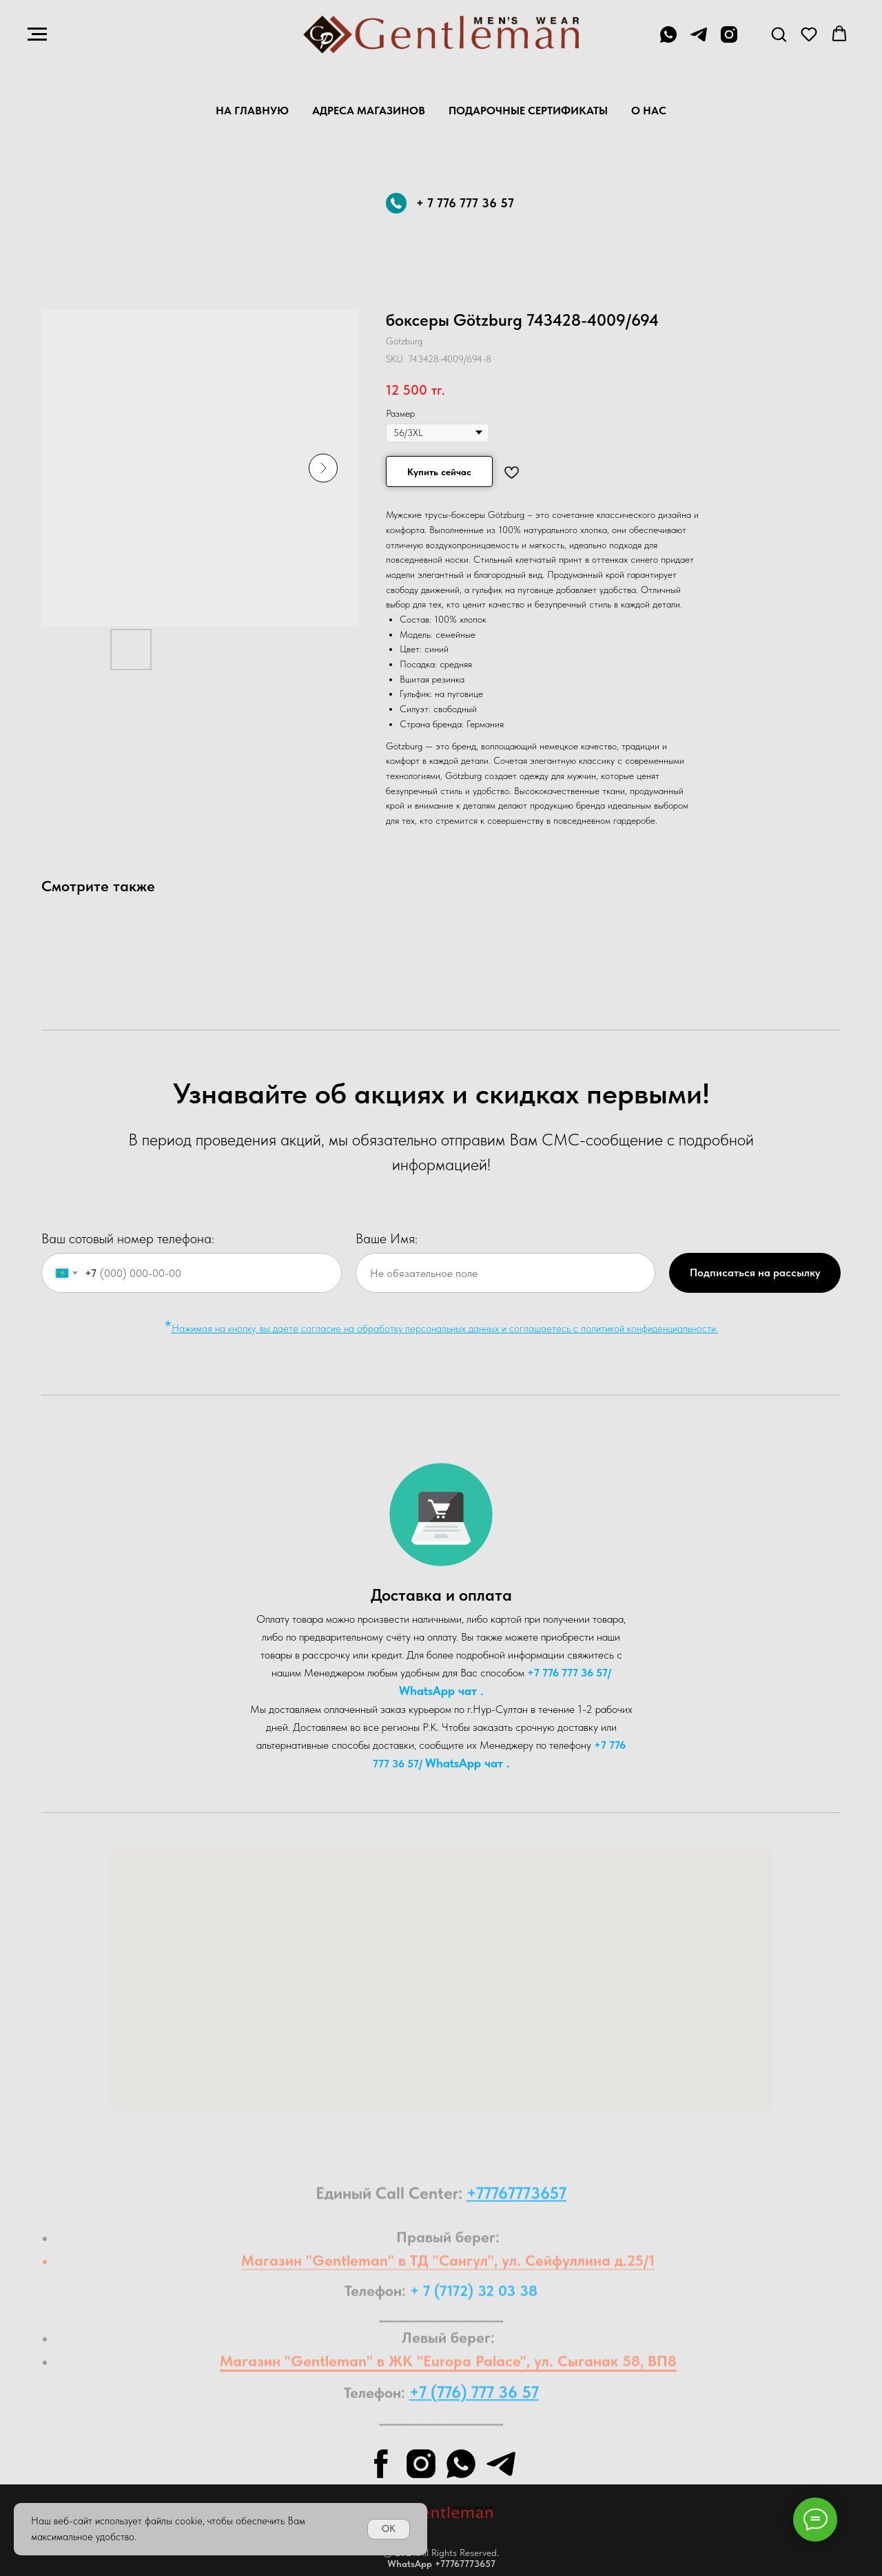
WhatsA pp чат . (441, 1690)
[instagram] (729, 41)
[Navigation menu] (37, 34)
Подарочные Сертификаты (528, 110)
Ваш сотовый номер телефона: (127, 1238)
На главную (252, 110)
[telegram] (698, 41)
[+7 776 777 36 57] (668, 41)
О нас (648, 110)
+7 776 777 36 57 (567, 1672)
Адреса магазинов (368, 110)
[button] (778, 33)
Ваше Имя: (387, 1238)
